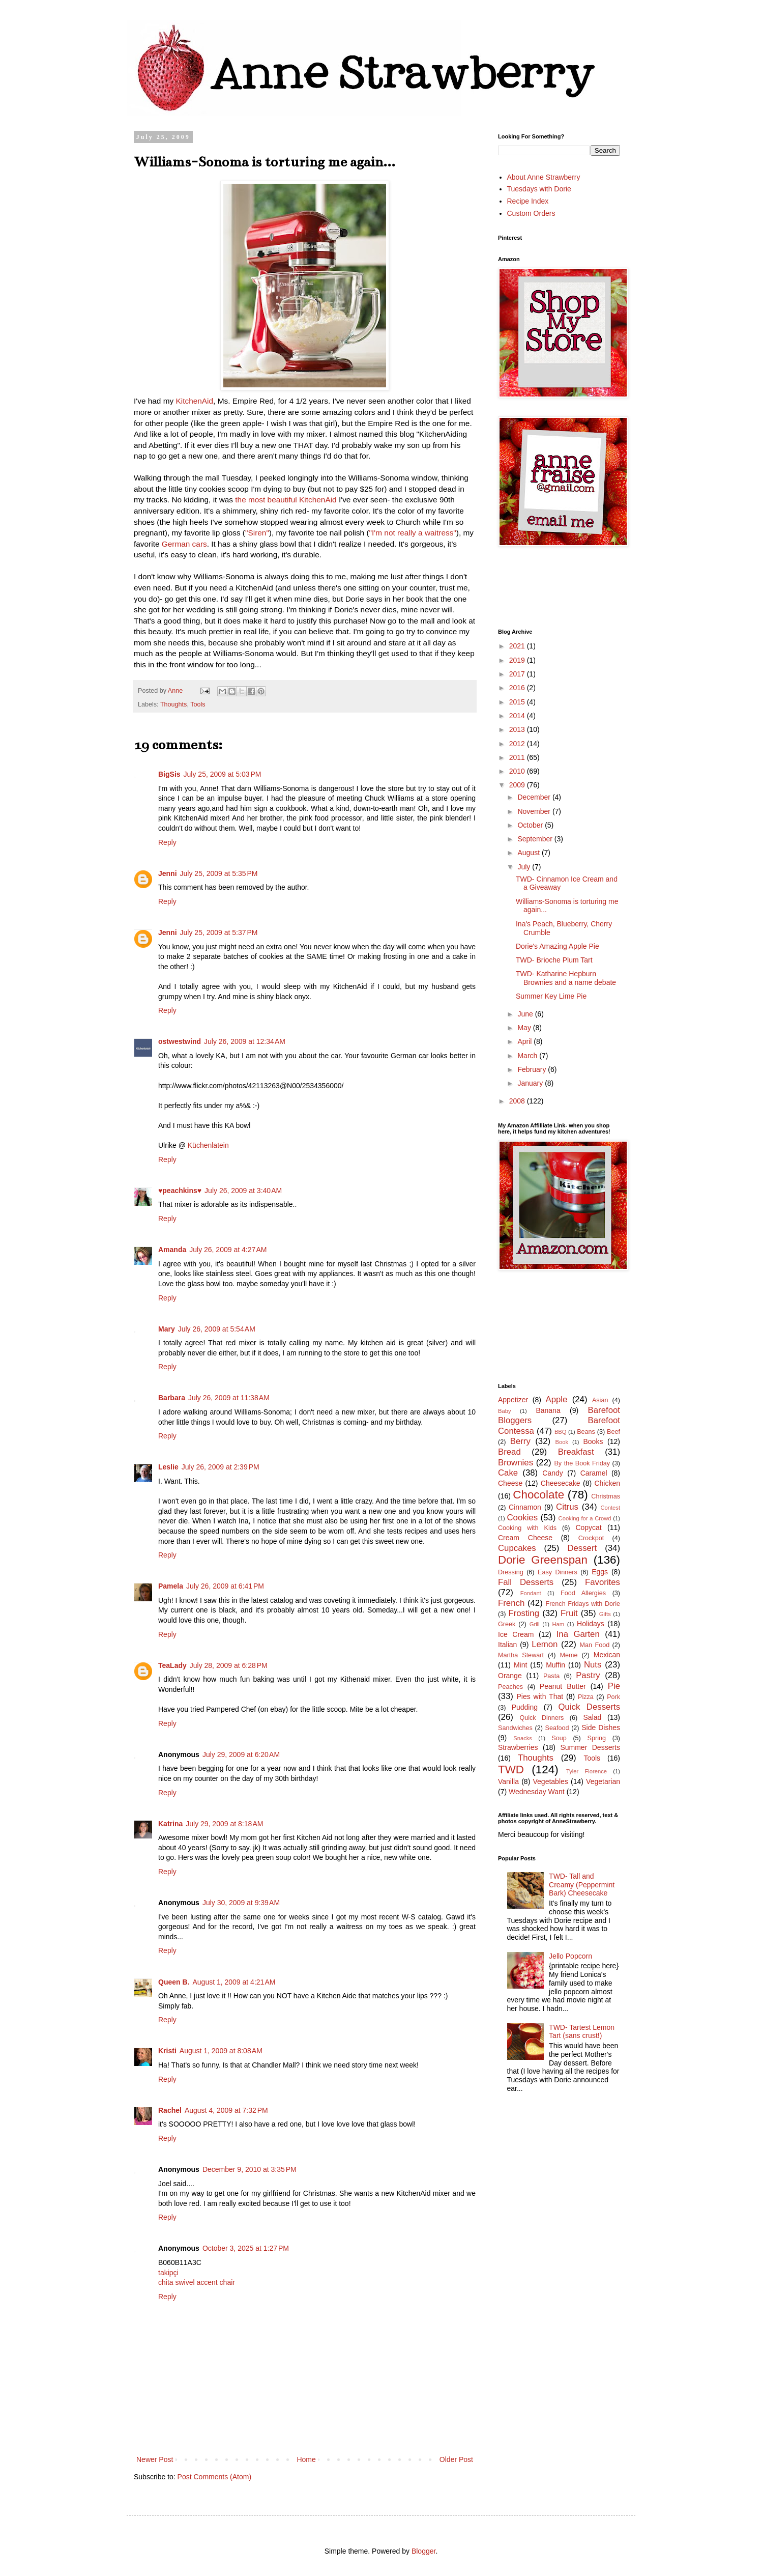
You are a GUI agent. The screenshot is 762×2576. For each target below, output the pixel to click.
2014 (518, 716)
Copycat (588, 1527)
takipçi (168, 2273)
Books (593, 1441)
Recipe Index (528, 201)
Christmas (605, 1496)
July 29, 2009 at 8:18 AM (224, 1824)
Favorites (602, 1582)
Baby (504, 1411)
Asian (600, 1400)
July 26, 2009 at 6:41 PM (225, 1586)
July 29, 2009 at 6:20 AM (241, 1754)
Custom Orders (531, 213)
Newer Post (154, 2459)
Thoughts (173, 704)
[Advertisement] (544, 1326)
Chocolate (538, 1494)
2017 (518, 674)
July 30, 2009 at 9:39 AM (241, 1903)
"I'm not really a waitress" (412, 532)
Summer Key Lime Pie (551, 996)
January (531, 1083)
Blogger (423, 2551)
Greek (506, 1624)
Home (306, 2459)
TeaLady (172, 1665)
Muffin (555, 1665)
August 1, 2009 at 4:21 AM (233, 1982)
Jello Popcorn (570, 1956)
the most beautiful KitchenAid (285, 499)
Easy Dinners (557, 1572)
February (532, 1069)
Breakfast (576, 1452)
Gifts (605, 1614)
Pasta (551, 1676)
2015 (518, 702)
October (531, 825)
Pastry (588, 1675)
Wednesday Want (537, 1792)
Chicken (607, 1483)
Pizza (586, 1697)
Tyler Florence (586, 1771)
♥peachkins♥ (179, 1190)
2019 (518, 660)
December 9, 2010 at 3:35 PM (249, 2169)
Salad (592, 1717)
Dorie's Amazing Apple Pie (557, 946)
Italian (507, 1644)
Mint (520, 1665)
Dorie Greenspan (543, 1559)
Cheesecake (560, 1483)
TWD (511, 1769)
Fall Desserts (525, 1582)
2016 (518, 688)
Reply (167, 842)
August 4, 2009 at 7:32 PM (226, 2110)
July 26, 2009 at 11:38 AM (229, 1398)
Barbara (171, 1398)
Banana (548, 1410)
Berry (520, 1441)
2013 (518, 729)
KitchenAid (195, 401)
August (529, 852)
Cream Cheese (525, 1538)
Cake (508, 1473)
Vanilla (508, 1781)
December (534, 797)
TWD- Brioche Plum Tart (554, 960)
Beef (613, 1431)
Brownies (515, 1462)
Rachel (170, 2110)
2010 (518, 771)
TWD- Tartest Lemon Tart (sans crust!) (581, 2031)
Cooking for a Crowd (585, 1518)
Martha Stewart (521, 1655)
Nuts (593, 1664)
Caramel (593, 1473)
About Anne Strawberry (543, 177)
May (525, 1028)
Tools (197, 704)
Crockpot (591, 1538)
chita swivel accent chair (196, 2282)
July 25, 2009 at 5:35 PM (219, 873)
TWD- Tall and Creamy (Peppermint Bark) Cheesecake (581, 1885)
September (535, 839)
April (525, 1041)
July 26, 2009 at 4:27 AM (228, 1249)
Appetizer (513, 1400)
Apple (556, 1399)
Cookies (522, 1517)
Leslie (168, 1467)
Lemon (545, 1644)
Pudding (525, 1707)
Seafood (557, 1728)
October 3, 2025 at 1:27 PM (245, 2248)
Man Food (595, 1645)
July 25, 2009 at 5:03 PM (222, 774)
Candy (552, 1473)
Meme (568, 1655)
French (511, 1603)
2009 (518, 785)
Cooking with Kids (527, 1528)
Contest (610, 1508)
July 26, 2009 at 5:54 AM (216, 1329)
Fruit (569, 1613)
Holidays (590, 1624)
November (534, 811)
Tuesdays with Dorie (539, 189)
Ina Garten (578, 1634)
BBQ (560, 1432)
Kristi (167, 2051)
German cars (184, 544)
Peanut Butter (563, 1686)
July (524, 867)
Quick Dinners (541, 1717)
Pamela (170, 1586)
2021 (518, 646)
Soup (558, 1738)
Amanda (172, 1249)
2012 (518, 744)
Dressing (510, 1572)
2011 (518, 757)
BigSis (169, 774)
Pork (613, 1697)
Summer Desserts (590, 1747)
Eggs (600, 1572)
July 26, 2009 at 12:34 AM (244, 1041)
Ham (558, 1624)
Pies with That (539, 1696)
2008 (518, 1101)
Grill (535, 1624)
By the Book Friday (582, 1463)
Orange (510, 1676)
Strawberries (518, 1747)
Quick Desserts (590, 1707)
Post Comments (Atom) (214, 2477)
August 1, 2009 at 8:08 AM (221, 2051)
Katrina (170, 1824)
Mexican (607, 1655)
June (526, 1014)
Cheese (510, 1483)
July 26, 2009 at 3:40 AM (243, 1190)
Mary (166, 1329)
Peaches (510, 1686)
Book (562, 1442)
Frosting (523, 1613)
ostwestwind (179, 1041)
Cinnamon (525, 1507)
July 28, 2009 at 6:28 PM (229, 1665)
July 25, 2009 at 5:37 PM (219, 932)
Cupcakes (517, 1548)
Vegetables (550, 1781)
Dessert (582, 1548)
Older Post (456, 2459)
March (528, 1056)
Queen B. (173, 1982)
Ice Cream (516, 1634)
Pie (614, 1686)
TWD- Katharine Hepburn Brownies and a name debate (566, 978)
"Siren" (257, 532)
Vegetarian (603, 1781)
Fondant (530, 1593)
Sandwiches (515, 1728)
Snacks (522, 1738)
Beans (586, 1431)
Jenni (167, 873)
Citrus (567, 1507)
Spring (597, 1738)
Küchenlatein (208, 1145)
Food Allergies (583, 1593)
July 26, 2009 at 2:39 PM (220, 1467)
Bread (509, 1452)
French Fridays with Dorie (582, 1603)
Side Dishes (600, 1727)
